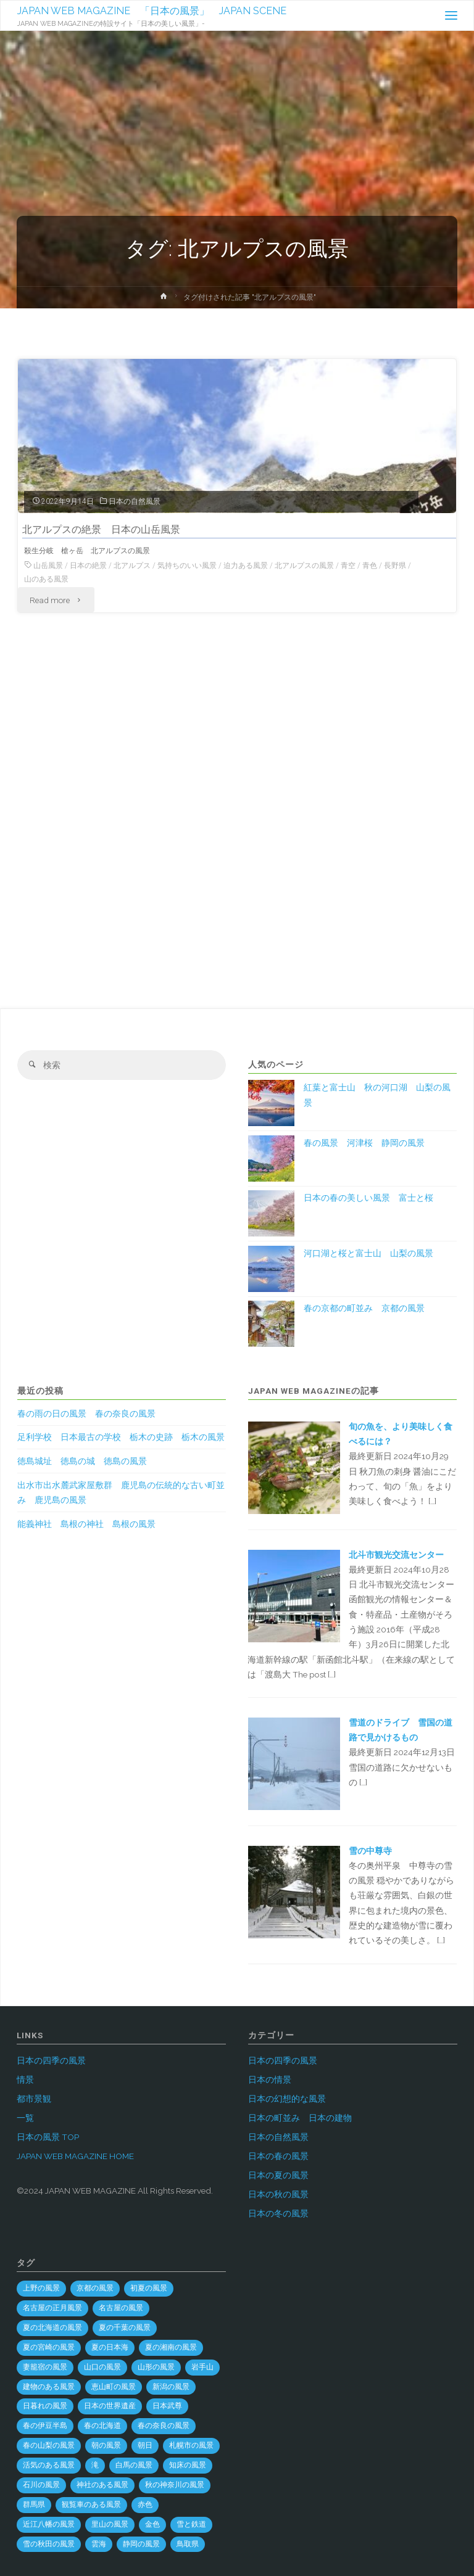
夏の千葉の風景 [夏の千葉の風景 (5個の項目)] (125, 2327)
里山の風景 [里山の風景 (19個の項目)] (109, 2524)
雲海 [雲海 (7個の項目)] (98, 2544)
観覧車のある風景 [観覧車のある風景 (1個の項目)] (91, 2504)
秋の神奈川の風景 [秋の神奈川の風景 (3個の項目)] (174, 2484)
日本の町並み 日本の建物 (300, 2118)
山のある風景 (46, 579)
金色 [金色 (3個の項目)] (152, 2524)
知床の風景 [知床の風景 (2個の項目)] (187, 2465)
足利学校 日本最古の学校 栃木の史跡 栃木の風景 (121, 1437)
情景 (25, 2079)
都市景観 (34, 2099)
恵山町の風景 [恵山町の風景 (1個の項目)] (113, 2386)
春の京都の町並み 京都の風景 (364, 1308)
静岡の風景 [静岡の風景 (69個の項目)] (141, 2544)
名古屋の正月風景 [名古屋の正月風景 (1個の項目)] (52, 2307)
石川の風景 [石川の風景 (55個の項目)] (41, 2484)
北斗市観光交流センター (396, 1555)
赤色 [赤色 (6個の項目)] (145, 2504)
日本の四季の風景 (51, 2060)
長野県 (395, 565)
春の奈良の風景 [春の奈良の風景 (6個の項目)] (163, 2425)
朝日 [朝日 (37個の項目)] (145, 2445)
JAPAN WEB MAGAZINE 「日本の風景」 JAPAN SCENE (151, 11)
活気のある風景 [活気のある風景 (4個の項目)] (49, 2465)
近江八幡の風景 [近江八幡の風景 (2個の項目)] (49, 2524)
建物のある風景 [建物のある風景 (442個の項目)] (49, 2386)
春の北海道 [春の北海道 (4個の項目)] (102, 2425)
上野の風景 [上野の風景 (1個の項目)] (41, 2288)
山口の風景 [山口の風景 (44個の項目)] (102, 2367)
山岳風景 (48, 565)
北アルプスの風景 (304, 565)
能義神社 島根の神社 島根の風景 (86, 1524)
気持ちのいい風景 (187, 565)
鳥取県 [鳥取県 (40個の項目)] (188, 2544)
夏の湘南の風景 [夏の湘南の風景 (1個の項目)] (171, 2347)
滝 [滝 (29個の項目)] (95, 2465)
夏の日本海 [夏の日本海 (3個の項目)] (109, 2347)
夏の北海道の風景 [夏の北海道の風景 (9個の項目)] (52, 2327)
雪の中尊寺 (370, 1851)
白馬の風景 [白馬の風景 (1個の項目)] (133, 2465)
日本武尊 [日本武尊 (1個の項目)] (167, 2405)
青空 (348, 565)
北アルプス (132, 565)
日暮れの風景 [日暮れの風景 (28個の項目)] (45, 2405)
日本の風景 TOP (48, 2137)
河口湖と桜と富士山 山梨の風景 (368, 1253)
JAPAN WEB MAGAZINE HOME (75, 2156)
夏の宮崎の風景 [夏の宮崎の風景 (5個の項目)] (49, 2347)
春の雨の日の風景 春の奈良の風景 (86, 1413)
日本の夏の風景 (278, 2175)
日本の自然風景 (134, 501)
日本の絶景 (88, 565)
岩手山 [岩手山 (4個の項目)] (202, 2367)
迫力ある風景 (245, 565)
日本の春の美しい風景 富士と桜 (368, 1198)
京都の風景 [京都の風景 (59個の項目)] (95, 2288)
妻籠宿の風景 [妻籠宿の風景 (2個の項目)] (45, 2367)
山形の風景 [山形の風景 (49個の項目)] (156, 2367)
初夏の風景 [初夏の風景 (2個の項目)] (148, 2288)
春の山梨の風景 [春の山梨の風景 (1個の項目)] (49, 2445)
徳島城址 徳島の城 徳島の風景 (82, 1461)
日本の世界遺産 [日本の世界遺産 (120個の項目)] (110, 2405)
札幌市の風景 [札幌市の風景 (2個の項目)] (191, 2445)
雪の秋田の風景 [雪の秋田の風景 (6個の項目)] (49, 2544)
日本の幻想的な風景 (287, 2099)
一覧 (25, 2118)
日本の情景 (269, 2079)
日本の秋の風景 (278, 2194)
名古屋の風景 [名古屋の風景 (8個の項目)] (121, 2307)
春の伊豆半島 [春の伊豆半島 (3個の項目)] (45, 2425)
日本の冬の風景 (278, 2213)
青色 (369, 565)
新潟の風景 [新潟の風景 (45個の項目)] (170, 2386)
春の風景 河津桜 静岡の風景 (364, 1143)
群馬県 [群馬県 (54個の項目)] (34, 2504)
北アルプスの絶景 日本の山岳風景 (101, 529)
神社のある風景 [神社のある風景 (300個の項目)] (102, 2484)
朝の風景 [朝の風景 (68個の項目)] (106, 2445)
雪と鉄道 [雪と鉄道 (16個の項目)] (191, 2524)
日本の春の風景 (278, 2156)
